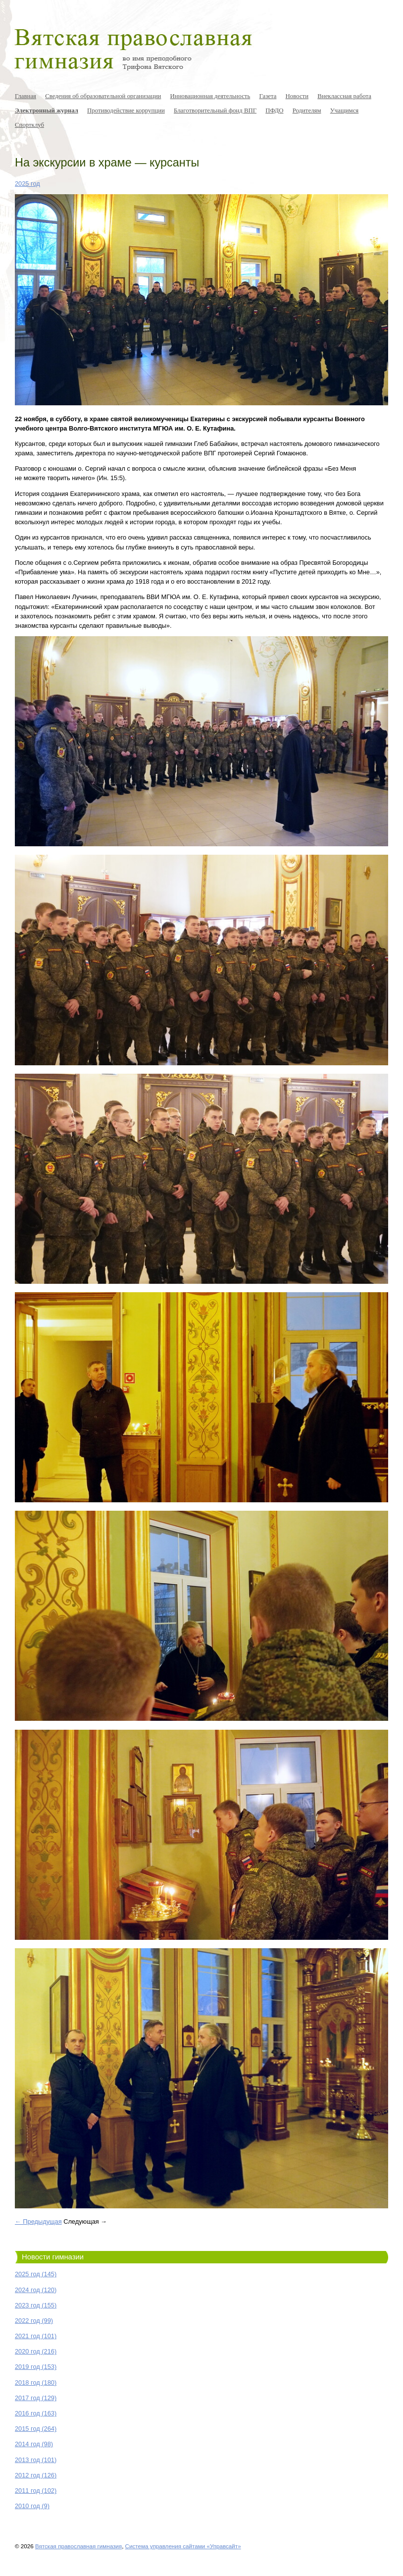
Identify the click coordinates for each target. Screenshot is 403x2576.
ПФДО (274, 110)
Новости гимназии (53, 2257)
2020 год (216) (35, 2351)
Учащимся (344, 110)
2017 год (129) (35, 2398)
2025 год (27, 183)
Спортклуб (29, 124)
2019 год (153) (35, 2366)
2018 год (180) (35, 2382)
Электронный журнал (46, 110)
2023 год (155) (35, 2305)
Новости (297, 96)
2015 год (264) (35, 2428)
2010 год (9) (32, 2506)
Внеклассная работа (344, 96)
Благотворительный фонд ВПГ (215, 110)
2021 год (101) (35, 2336)
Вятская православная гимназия (78, 2546)
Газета (267, 96)
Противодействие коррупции (126, 110)
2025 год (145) (35, 2274)
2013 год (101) (35, 2460)
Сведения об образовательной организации (103, 96)
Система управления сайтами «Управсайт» (183, 2546)
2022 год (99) (34, 2320)
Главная (25, 96)
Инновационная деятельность (210, 96)
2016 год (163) (35, 2413)
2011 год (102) (35, 2490)
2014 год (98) (34, 2444)
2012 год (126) (35, 2475)
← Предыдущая (38, 2221)
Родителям (307, 110)
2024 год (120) (35, 2290)
